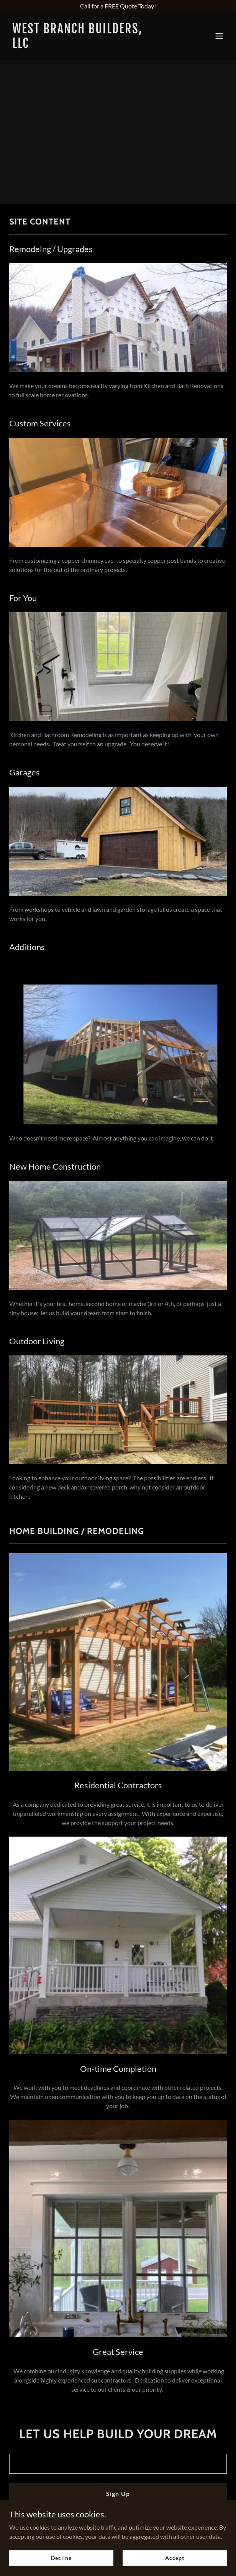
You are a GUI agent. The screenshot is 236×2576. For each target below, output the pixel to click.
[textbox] (118, 2464)
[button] (219, 36)
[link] (85, 45)
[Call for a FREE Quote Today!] (118, 6)
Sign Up (117, 2493)
